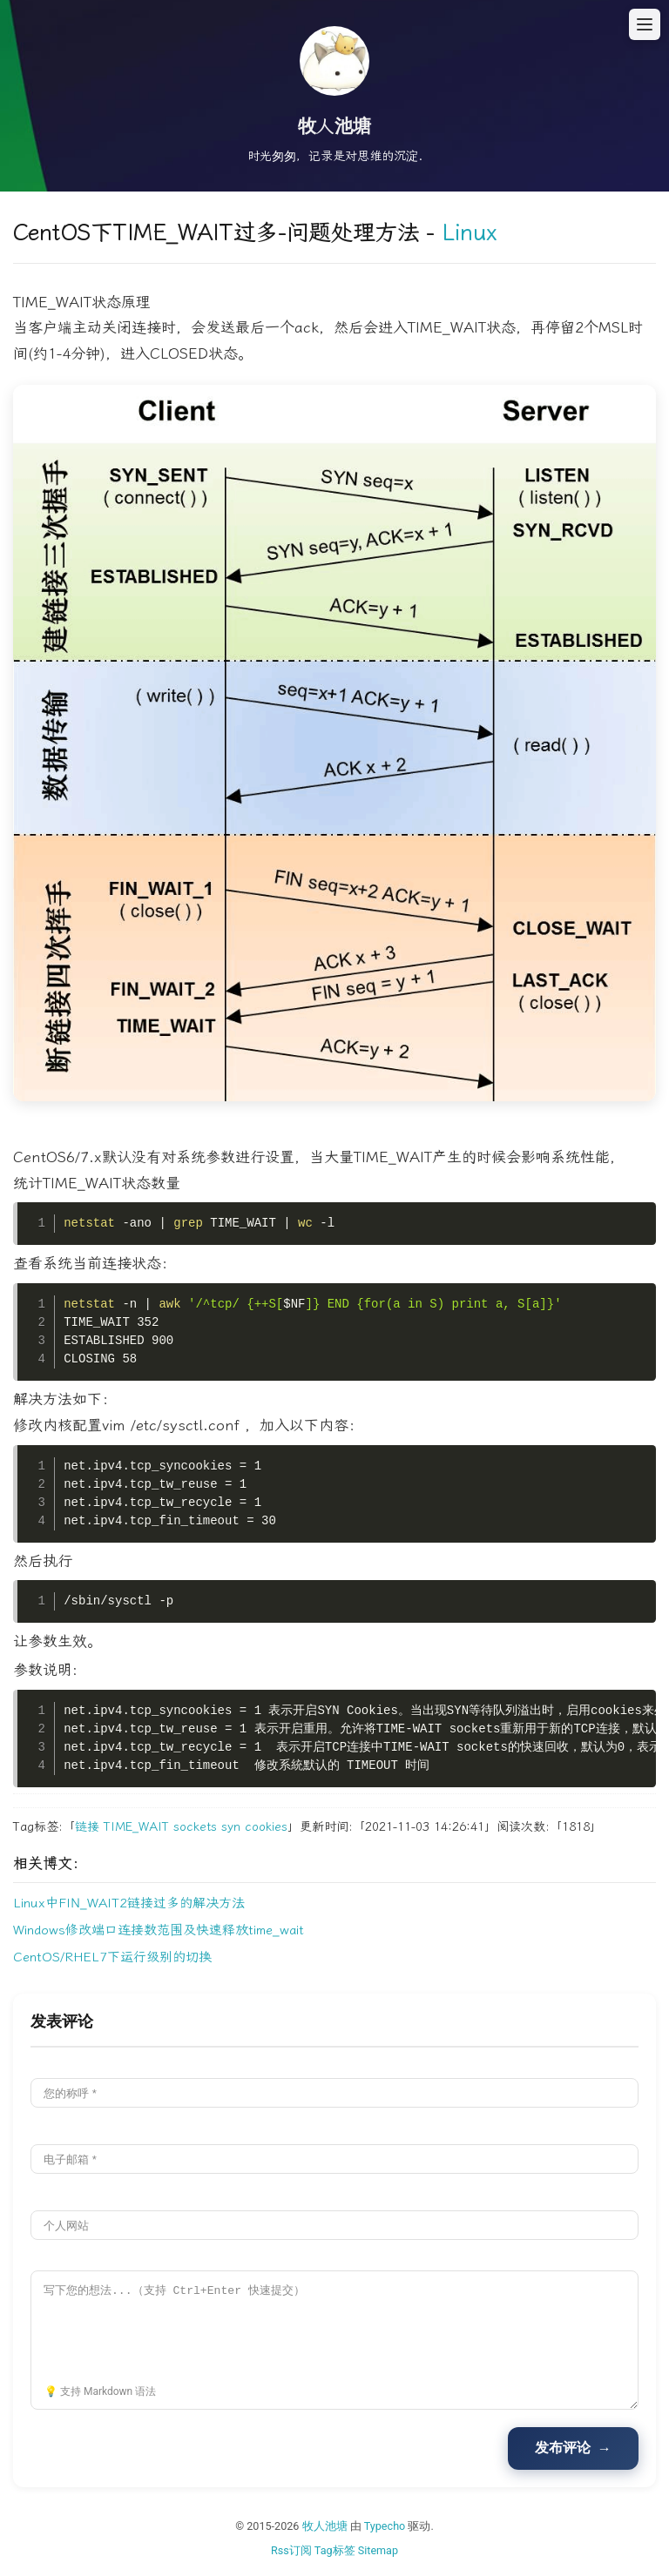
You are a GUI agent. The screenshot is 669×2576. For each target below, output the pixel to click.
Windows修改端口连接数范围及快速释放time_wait (158, 1930)
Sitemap (378, 2550)
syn (230, 1826)
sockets (195, 1826)
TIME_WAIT (136, 1826)
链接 (87, 1826)
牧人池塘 (325, 2525)
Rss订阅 (291, 2550)
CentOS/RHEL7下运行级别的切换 (112, 1957)
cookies (266, 1826)
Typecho (385, 2525)
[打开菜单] (644, 24)
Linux (469, 232)
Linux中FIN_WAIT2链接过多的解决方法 (129, 1903)
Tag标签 (334, 2550)
